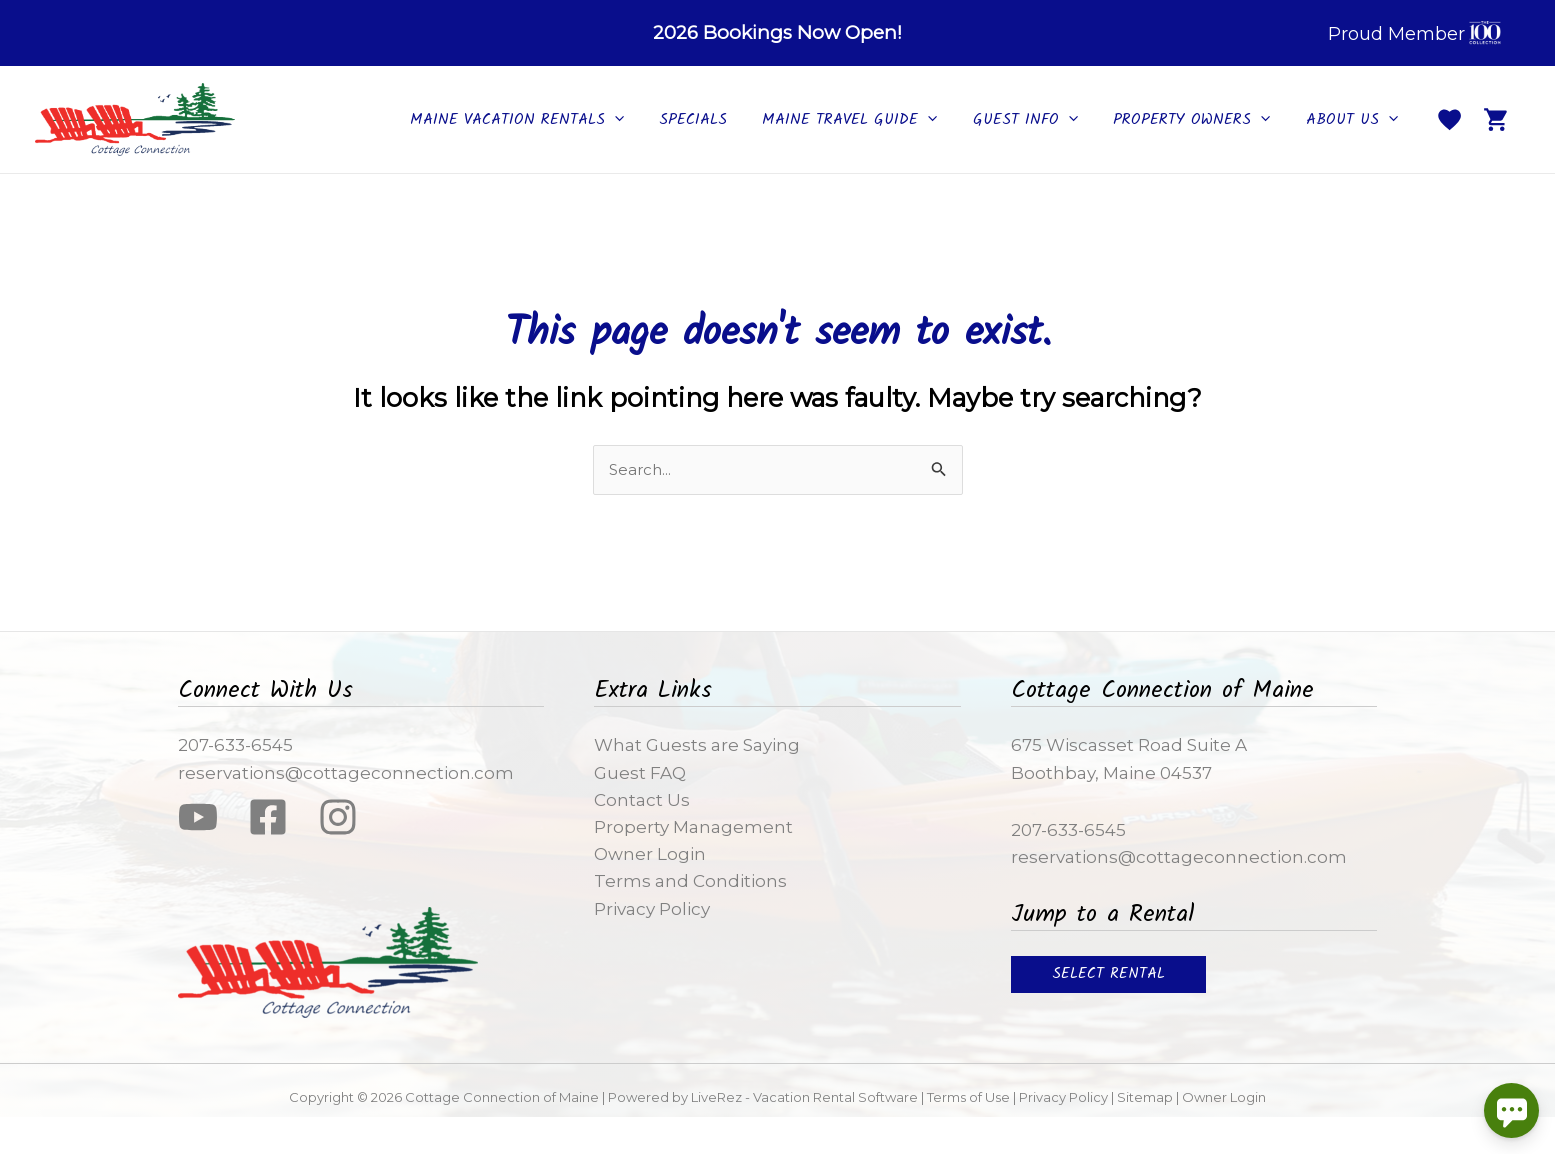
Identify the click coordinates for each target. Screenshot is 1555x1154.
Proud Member (1416, 35)
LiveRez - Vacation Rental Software (803, 1097)
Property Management (693, 827)
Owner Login (650, 854)
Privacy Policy (652, 909)
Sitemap (1145, 1097)
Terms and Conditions (690, 881)
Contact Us (642, 800)
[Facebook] (268, 817)
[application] (640, 120)
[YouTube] (198, 817)
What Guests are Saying (697, 745)
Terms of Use (968, 1097)
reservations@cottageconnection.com (346, 773)
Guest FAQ (640, 773)
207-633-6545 (235, 745)
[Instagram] (338, 817)
